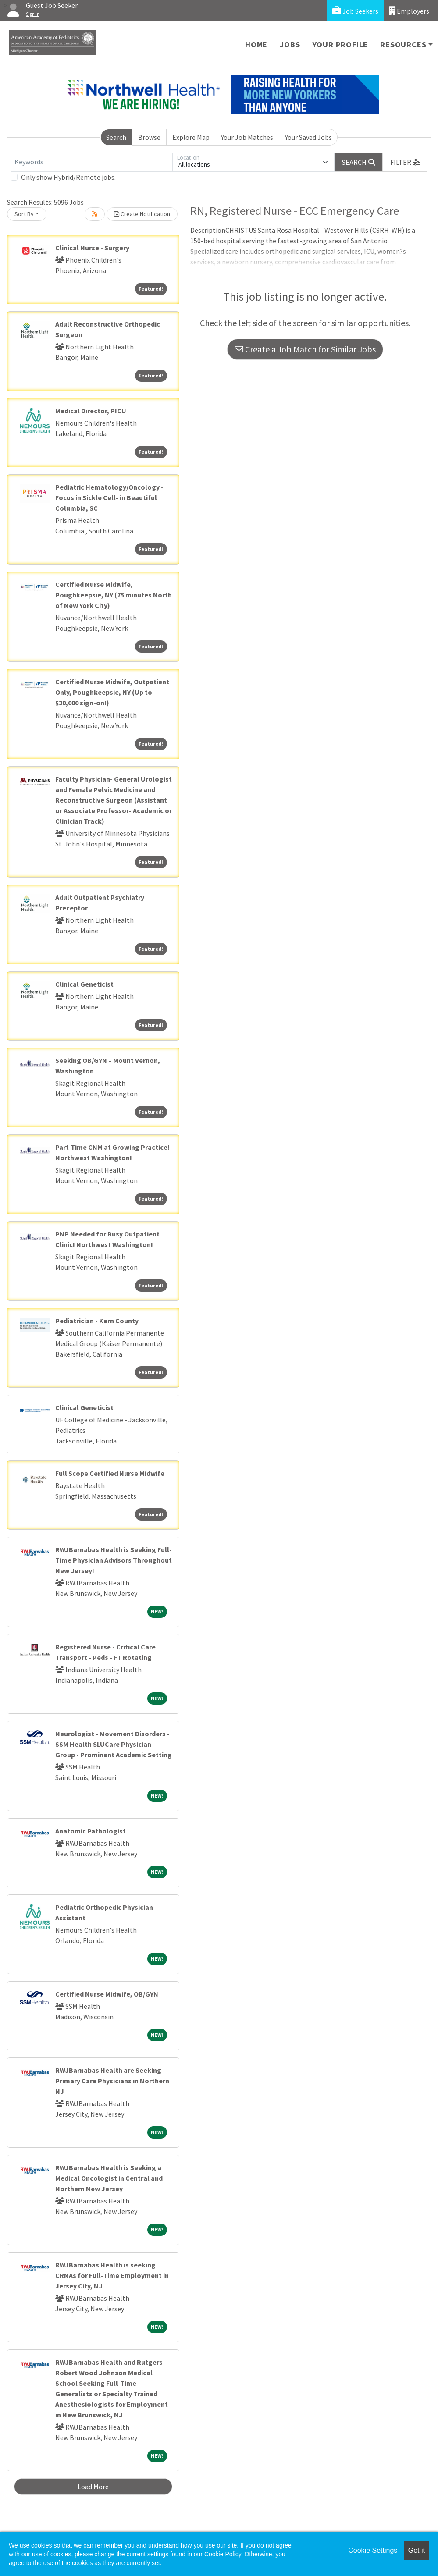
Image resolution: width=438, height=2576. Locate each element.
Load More (93, 2486)
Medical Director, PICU (90, 410)
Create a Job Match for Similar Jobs (305, 349)
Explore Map (191, 137)
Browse (149, 137)
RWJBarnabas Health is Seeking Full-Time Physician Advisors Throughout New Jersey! (113, 1560)
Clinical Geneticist (84, 984)
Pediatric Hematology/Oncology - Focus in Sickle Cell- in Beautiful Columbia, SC (109, 497)
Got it (416, 2550)
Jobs (290, 44)
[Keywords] (92, 162)
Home (256, 44)
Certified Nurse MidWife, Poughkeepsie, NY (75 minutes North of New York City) (113, 595)
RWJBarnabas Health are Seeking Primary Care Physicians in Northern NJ (112, 2081)
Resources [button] (403, 44)
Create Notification (142, 214)
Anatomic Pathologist (90, 1830)
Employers (409, 10)
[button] (405, 162)
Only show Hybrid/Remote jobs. (68, 177)
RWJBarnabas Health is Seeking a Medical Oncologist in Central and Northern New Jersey (109, 2178)
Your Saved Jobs (308, 137)
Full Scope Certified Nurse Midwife (109, 1473)
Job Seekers (355, 10)
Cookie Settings (372, 2550)
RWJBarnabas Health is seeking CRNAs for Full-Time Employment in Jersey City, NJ (112, 2275)
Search (116, 137)
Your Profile (340, 44)
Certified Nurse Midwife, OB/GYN (106, 1994)
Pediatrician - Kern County (97, 1320)
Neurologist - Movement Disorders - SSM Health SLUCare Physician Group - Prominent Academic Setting (113, 1744)
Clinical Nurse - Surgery (92, 247)
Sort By (24, 214)
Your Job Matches (247, 137)
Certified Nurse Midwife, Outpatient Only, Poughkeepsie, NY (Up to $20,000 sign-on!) (112, 692)
